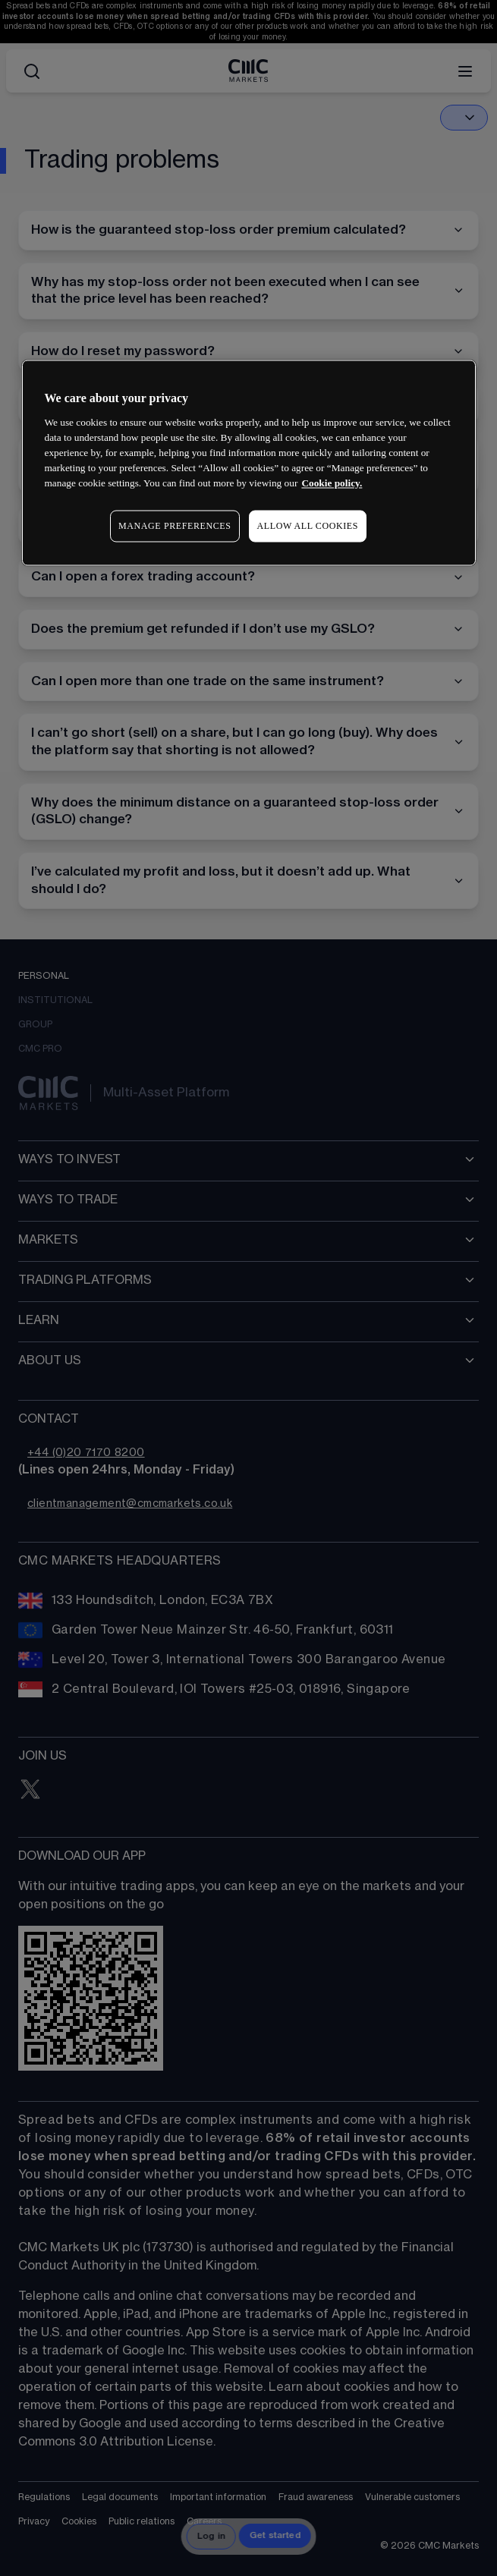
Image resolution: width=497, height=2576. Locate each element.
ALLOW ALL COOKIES (308, 526)
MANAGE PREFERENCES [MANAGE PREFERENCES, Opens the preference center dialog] (174, 526)
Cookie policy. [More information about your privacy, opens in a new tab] (331, 483)
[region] (249, 463)
